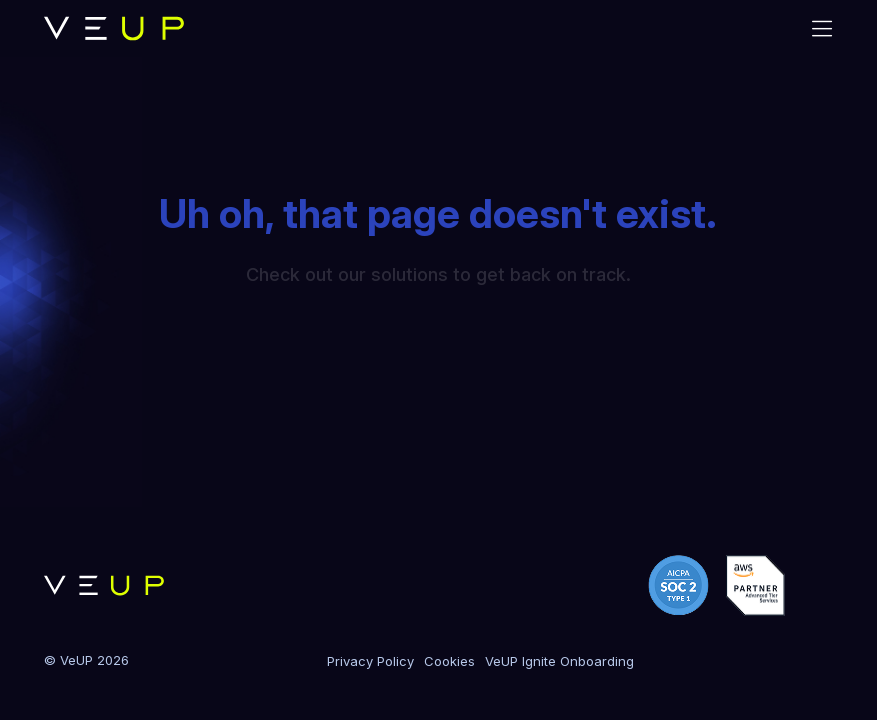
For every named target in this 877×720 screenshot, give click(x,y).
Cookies (449, 661)
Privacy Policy (370, 661)
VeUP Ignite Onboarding (559, 661)
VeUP (76, 660)
